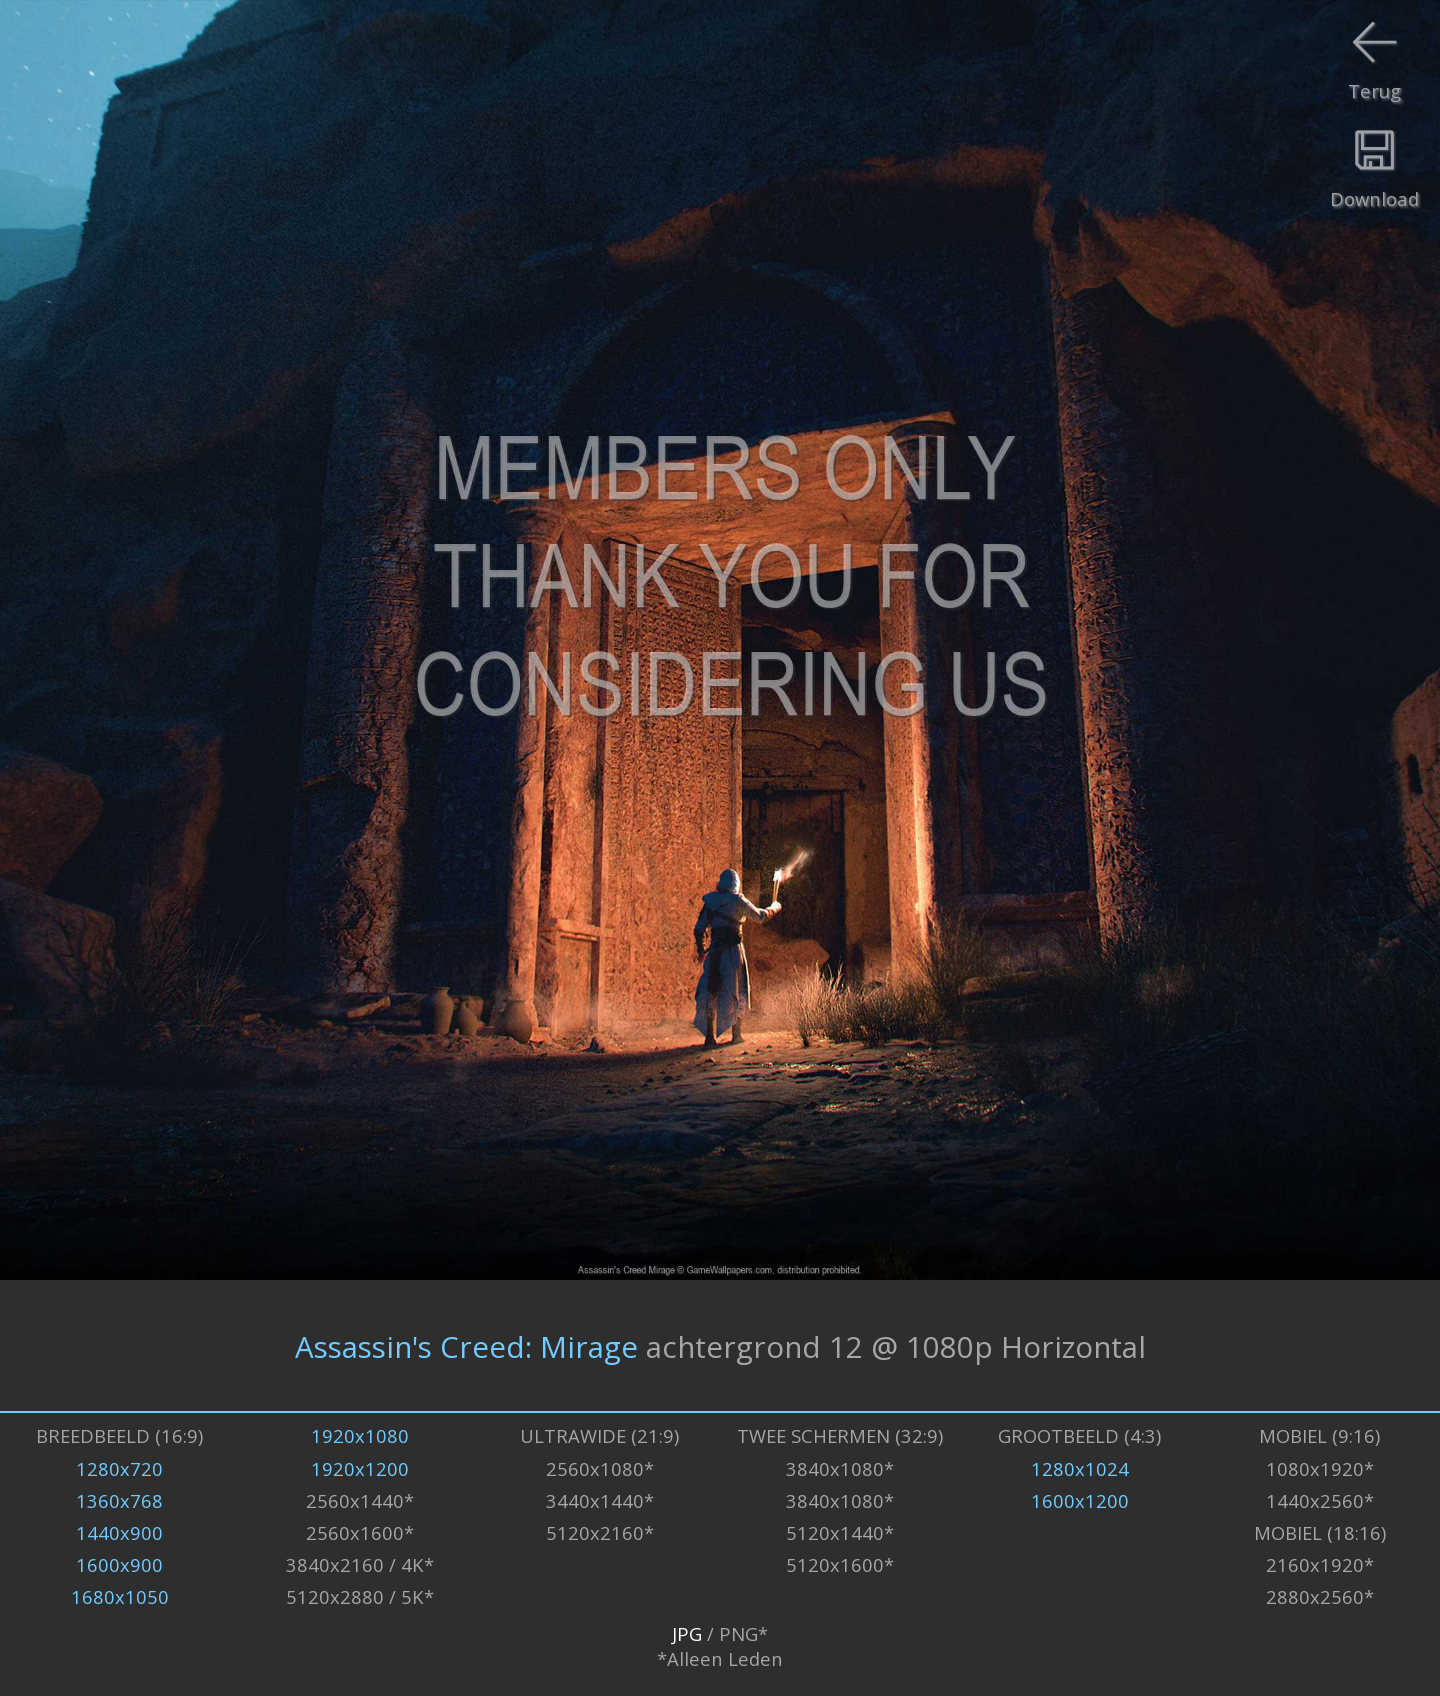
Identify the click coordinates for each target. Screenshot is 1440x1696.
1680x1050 (120, 1596)
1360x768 (119, 1500)
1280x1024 (1080, 1468)
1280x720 (119, 1468)
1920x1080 (360, 1435)
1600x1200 (1080, 1500)
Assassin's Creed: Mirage (466, 1345)
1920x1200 (360, 1468)
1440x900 (119, 1532)
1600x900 (119, 1564)
